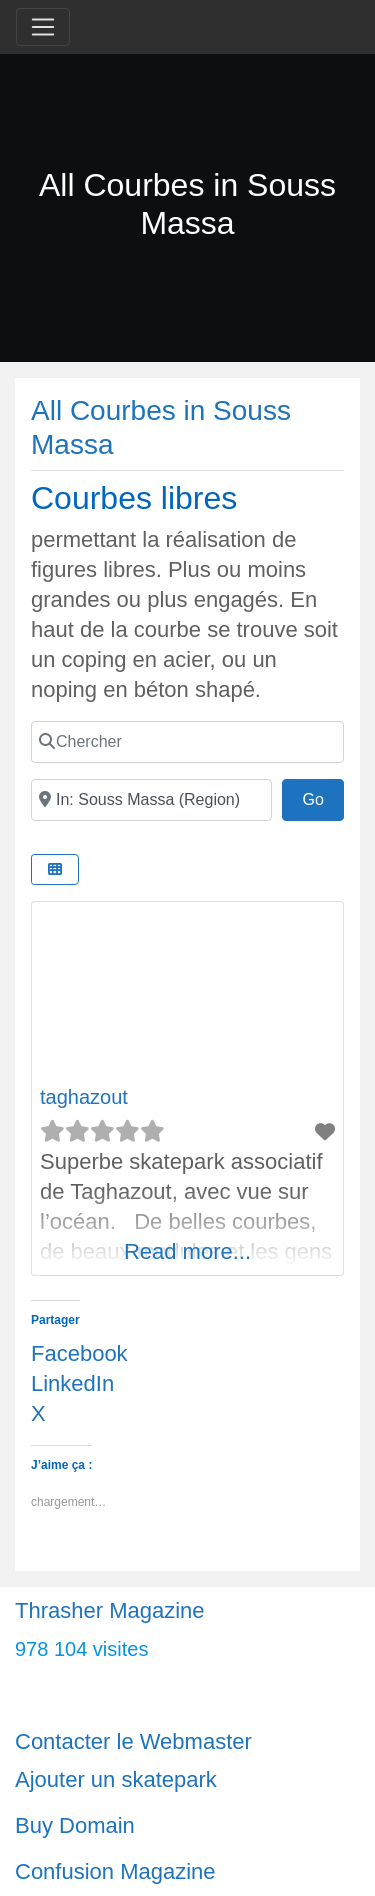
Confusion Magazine (115, 1871)
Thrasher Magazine (110, 1610)
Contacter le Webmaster (133, 1741)
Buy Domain (75, 1825)
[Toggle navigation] (43, 27)
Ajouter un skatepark (116, 1779)
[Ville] (151, 800)
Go (323, 797)
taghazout (84, 1097)
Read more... (187, 1251)
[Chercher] (187, 742)
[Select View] (55, 869)
